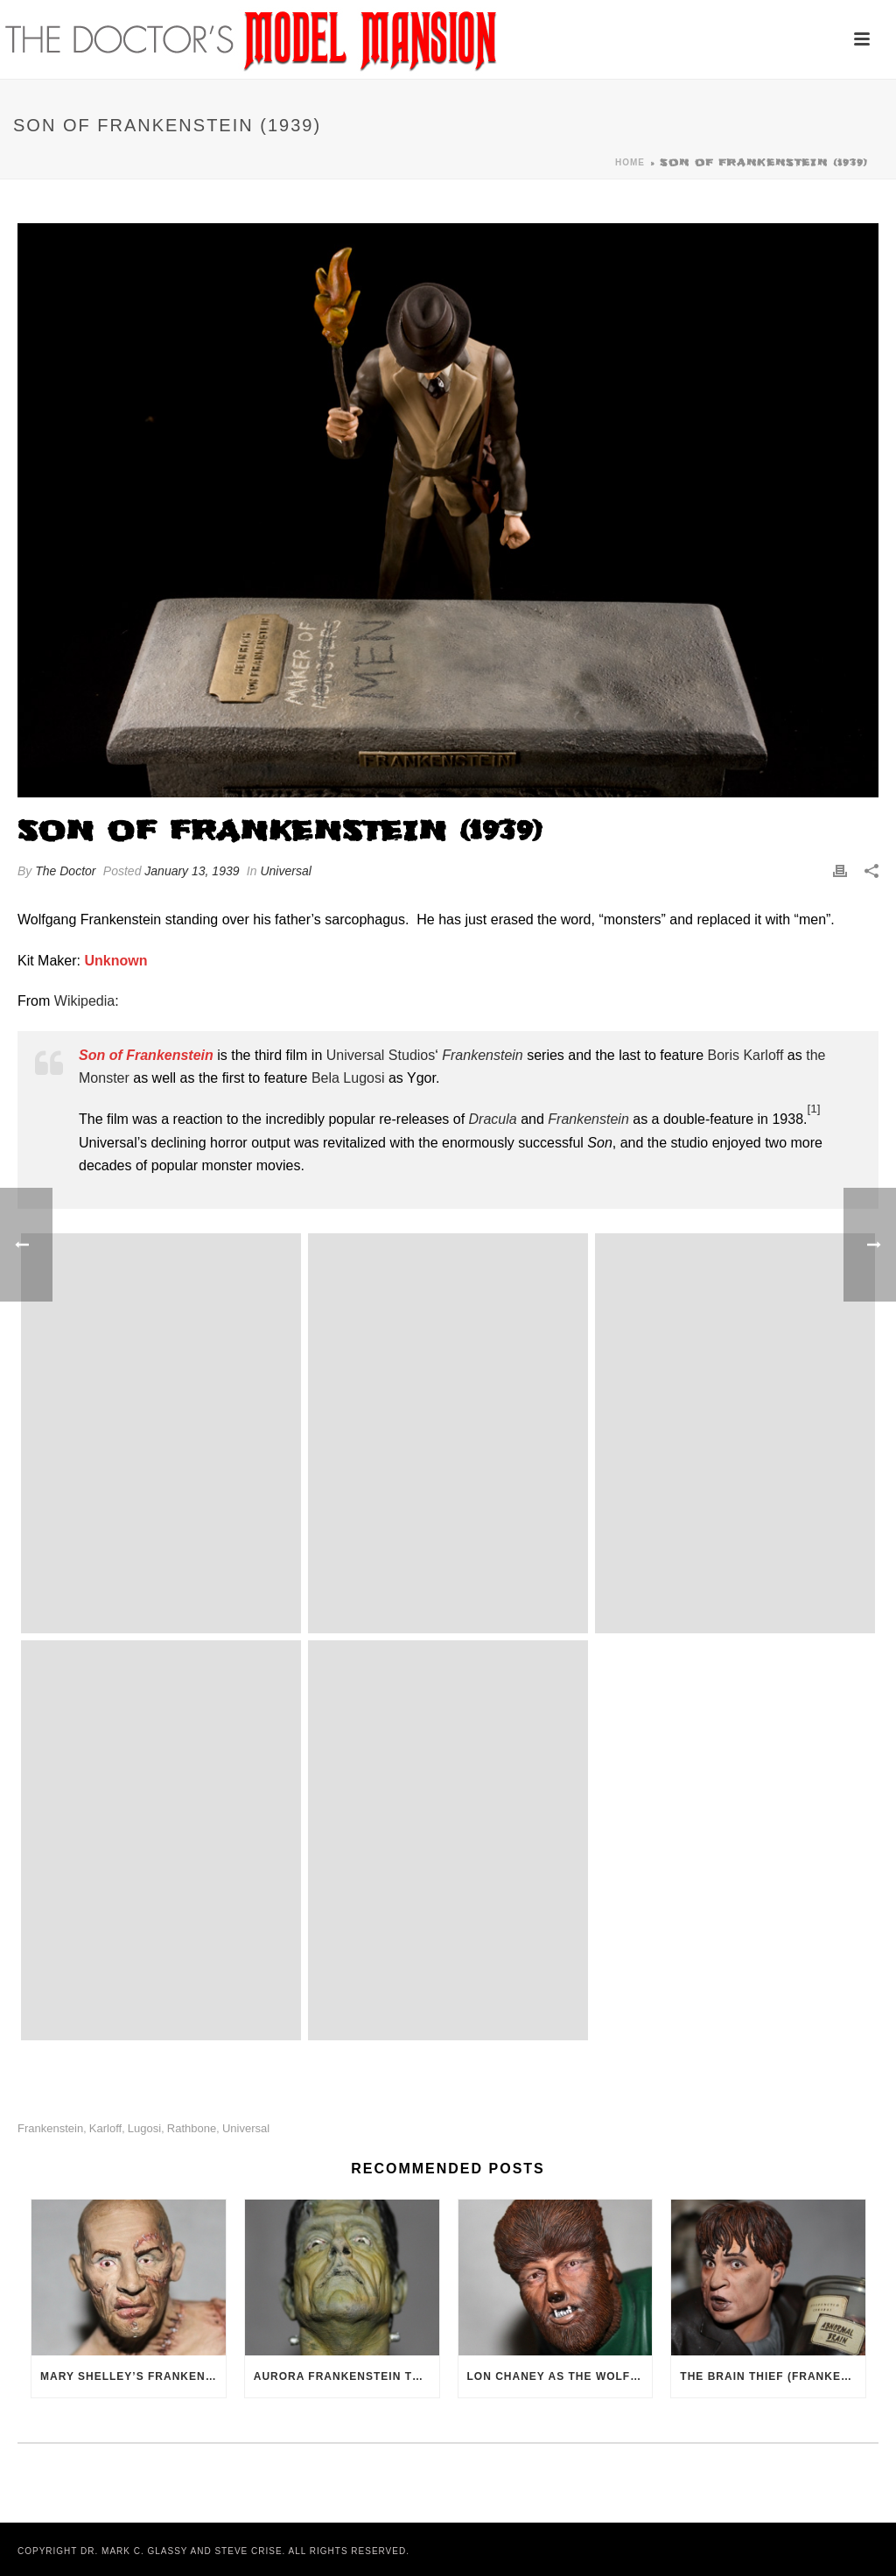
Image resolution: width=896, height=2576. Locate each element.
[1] (813, 1108)
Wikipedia (84, 1000)
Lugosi (144, 2128)
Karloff (105, 2128)
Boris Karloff (746, 1055)
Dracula (493, 1119)
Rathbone (191, 2128)
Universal (285, 871)
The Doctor (65, 871)
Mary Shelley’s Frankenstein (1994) (133, 2376)
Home (630, 162)
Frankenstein (482, 1055)
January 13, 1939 (191, 871)
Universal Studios (381, 1055)
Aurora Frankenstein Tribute (346, 2376)
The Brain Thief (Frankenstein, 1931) (772, 2376)
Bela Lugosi (348, 1077)
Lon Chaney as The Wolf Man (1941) (560, 2376)
